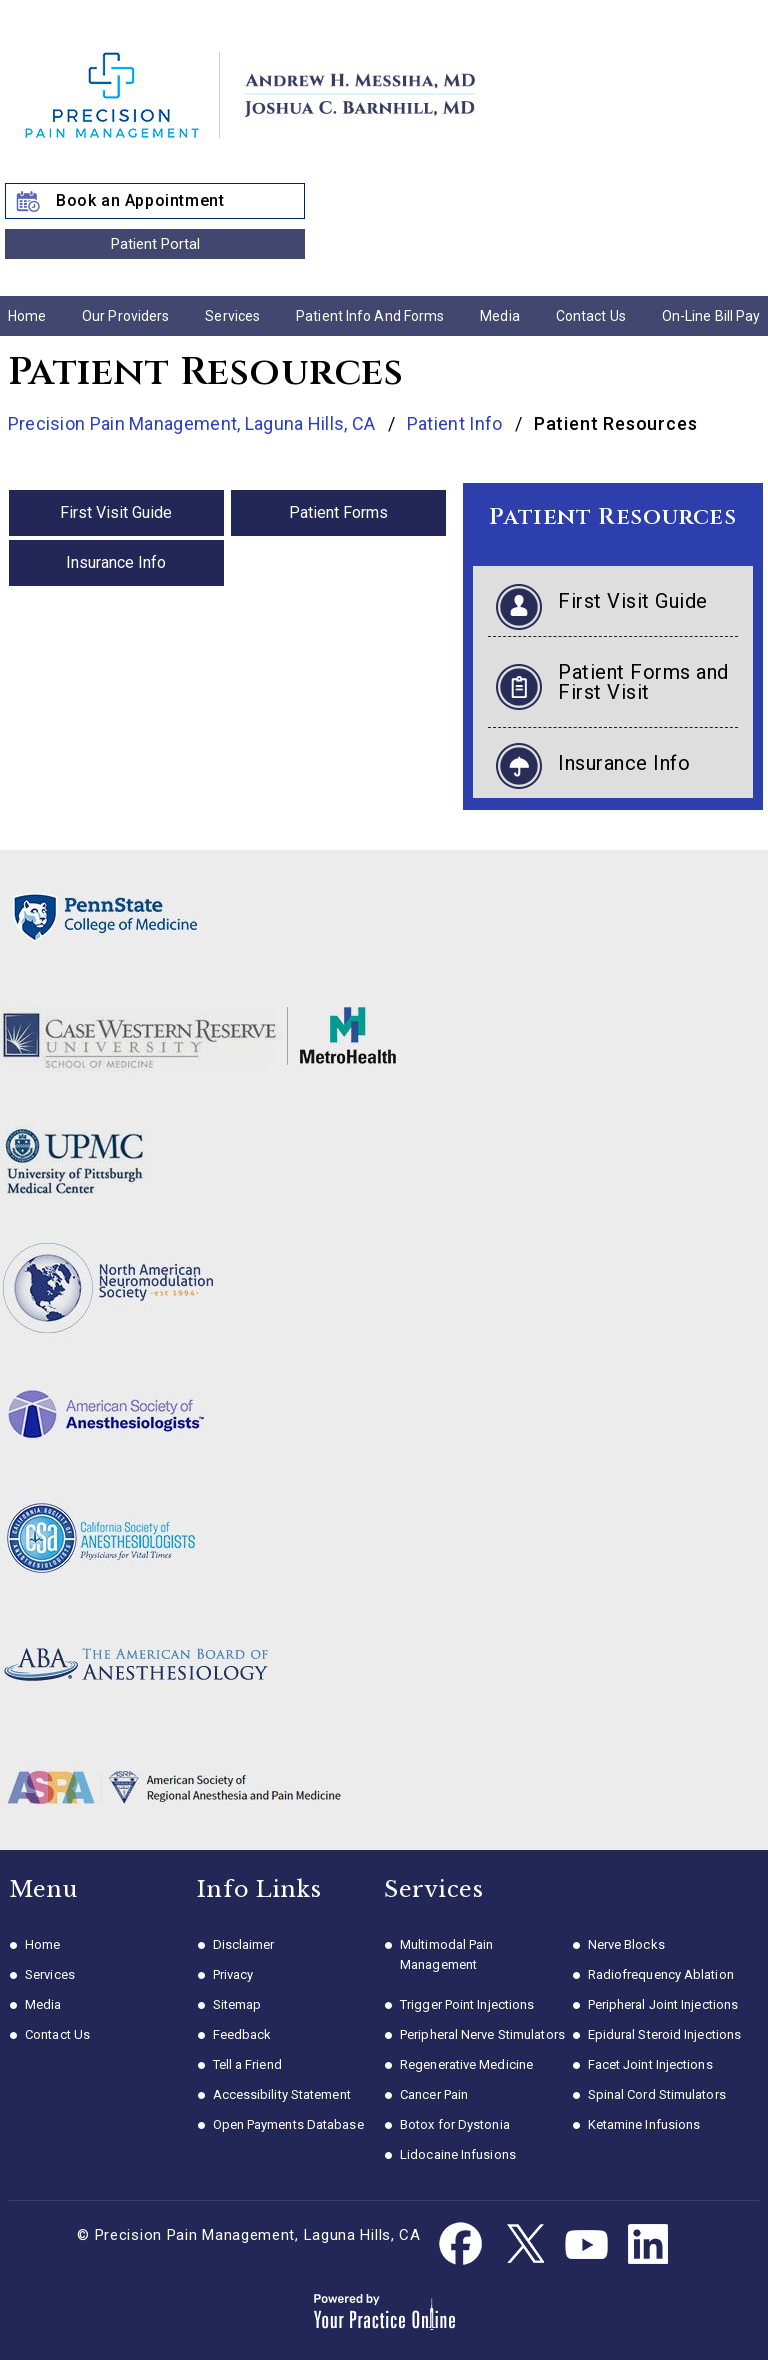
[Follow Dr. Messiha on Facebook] (462, 2245)
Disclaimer (244, 1944)
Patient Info (457, 423)
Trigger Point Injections (467, 2004)
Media (500, 316)
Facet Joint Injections (650, 2064)
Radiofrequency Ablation (661, 1974)
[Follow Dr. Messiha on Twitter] (524, 2245)
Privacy (233, 1974)
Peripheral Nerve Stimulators (482, 2034)
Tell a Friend (247, 2064)
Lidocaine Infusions (458, 2154)
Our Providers (125, 316)
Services (232, 316)
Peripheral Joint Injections (663, 2004)
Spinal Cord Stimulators (657, 2094)
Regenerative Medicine (466, 2064)
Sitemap (237, 2004)
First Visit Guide (116, 512)
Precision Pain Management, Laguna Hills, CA (194, 423)
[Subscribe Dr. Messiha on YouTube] (586, 2245)
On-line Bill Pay (711, 316)
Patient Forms (338, 512)
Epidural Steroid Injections (665, 2034)
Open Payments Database (288, 2124)
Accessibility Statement (282, 2094)
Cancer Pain (434, 2094)
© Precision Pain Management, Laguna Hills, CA (249, 2235)
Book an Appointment (140, 200)
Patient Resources (612, 517)
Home (27, 316)
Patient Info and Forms (370, 316)
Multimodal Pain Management (447, 1954)
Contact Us (591, 316)
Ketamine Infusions (644, 2124)
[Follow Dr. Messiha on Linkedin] (648, 2245)
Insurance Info (116, 562)
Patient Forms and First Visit (643, 682)
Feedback (242, 2034)
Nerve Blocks (626, 1944)
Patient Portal (155, 244)
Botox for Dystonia (455, 2124)
